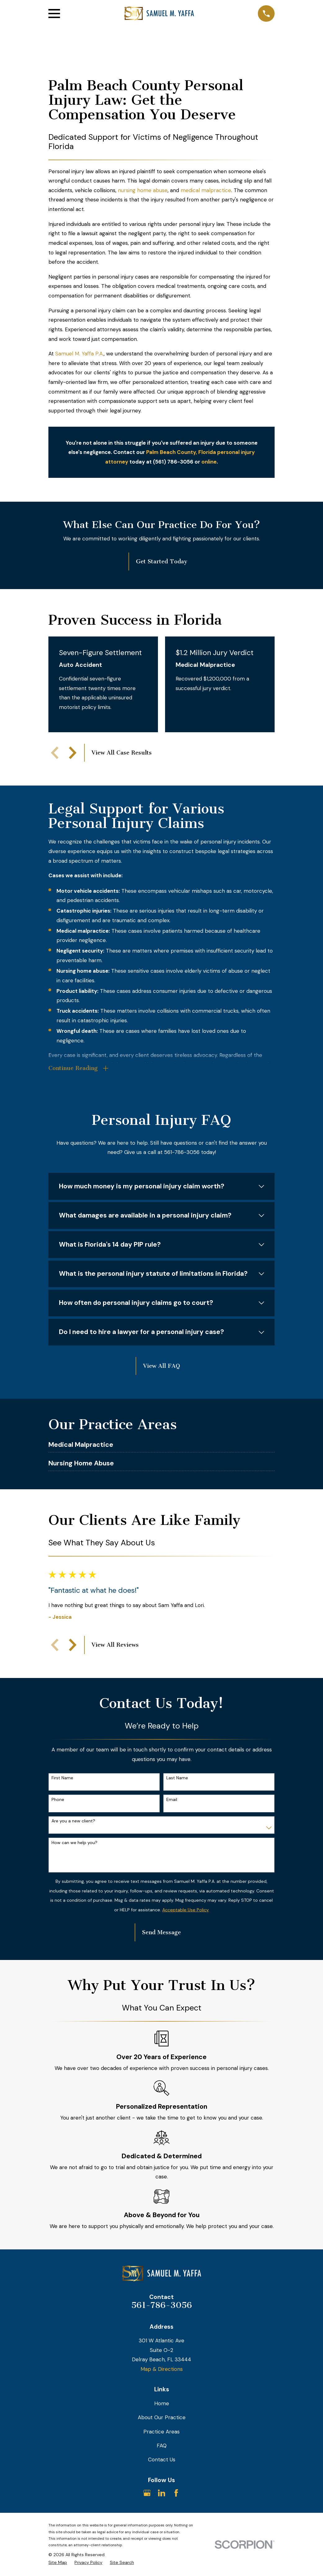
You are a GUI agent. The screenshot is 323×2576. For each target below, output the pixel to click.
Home (161, 2403)
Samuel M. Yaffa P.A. (79, 353)
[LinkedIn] (161, 2493)
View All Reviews (115, 1644)
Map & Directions (162, 2369)
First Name (62, 1778)
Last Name (177, 1778)
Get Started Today (161, 561)
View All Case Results (122, 752)
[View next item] (72, 752)
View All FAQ (161, 1366)
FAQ (162, 2445)
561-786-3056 (161, 2305)
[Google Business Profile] (147, 2493)
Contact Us (161, 2459)
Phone (58, 1799)
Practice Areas (161, 2431)
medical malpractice (206, 190)
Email (171, 1799)
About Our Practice (162, 2417)
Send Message (161, 1932)
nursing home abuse (143, 190)
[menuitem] (57, 2563)
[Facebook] (176, 2493)
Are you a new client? (73, 1821)
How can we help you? (74, 1842)
